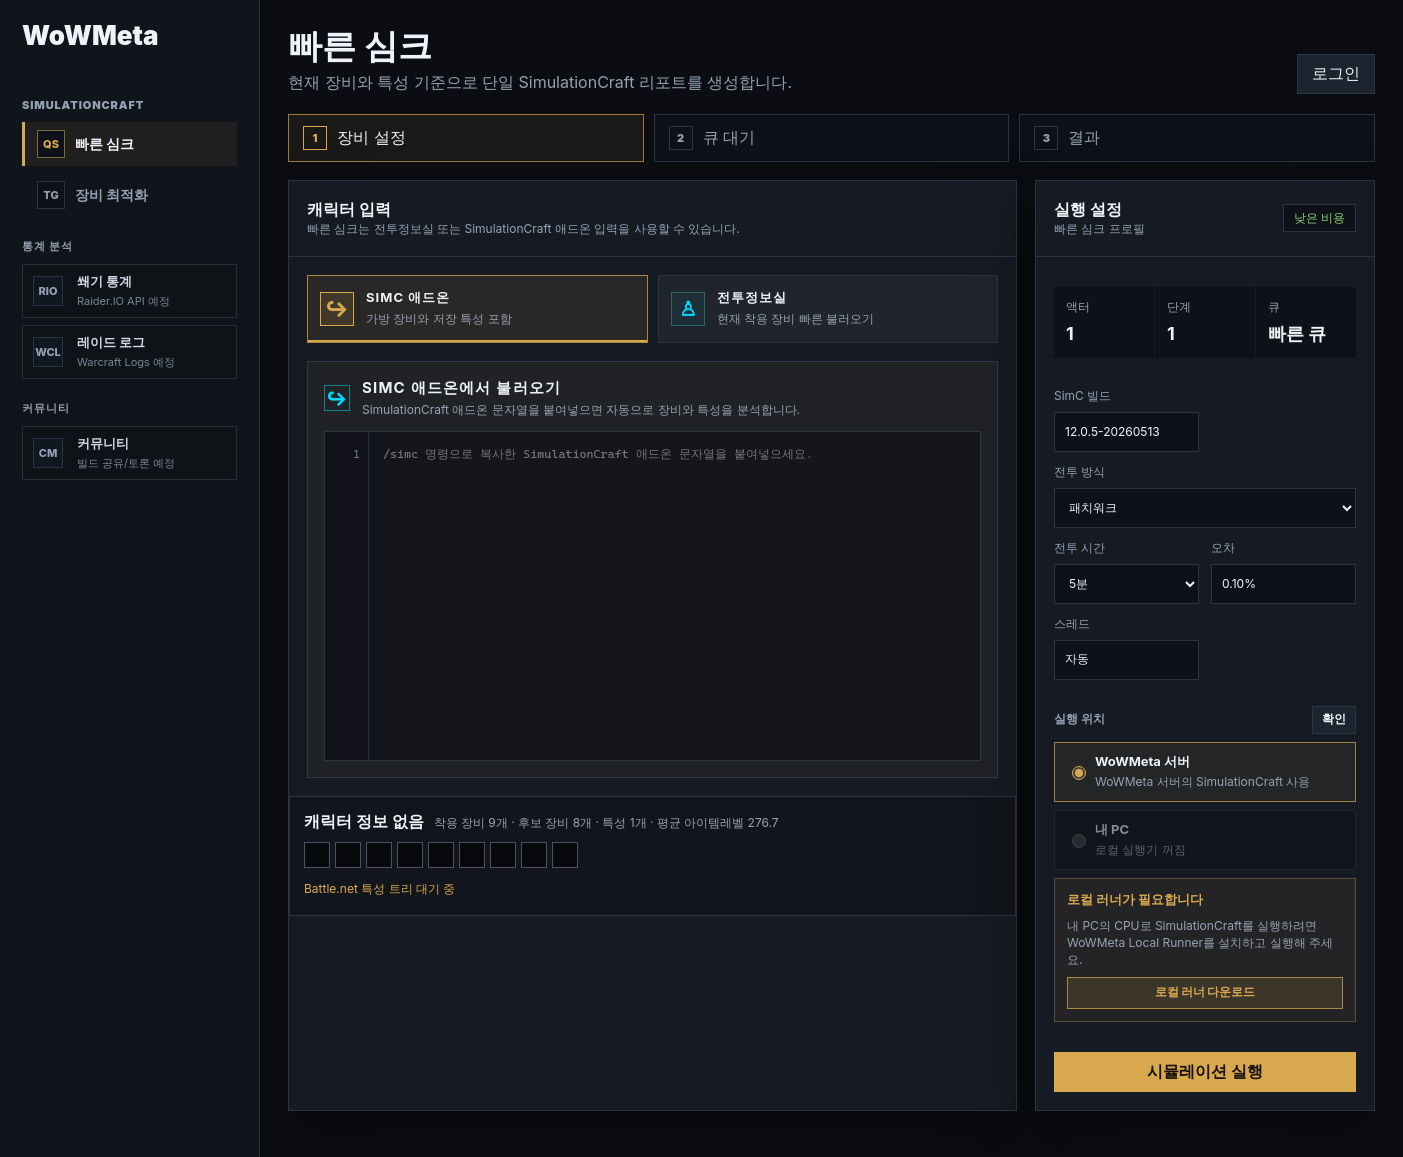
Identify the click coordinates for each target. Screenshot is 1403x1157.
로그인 (1336, 73)
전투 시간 (1126, 572)
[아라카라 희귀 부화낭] (503, 855)
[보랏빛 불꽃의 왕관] (348, 855)
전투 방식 (1205, 496)
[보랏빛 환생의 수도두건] (317, 855)
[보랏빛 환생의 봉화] (379, 855)
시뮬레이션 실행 (1204, 1071)
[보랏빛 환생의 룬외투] (410, 855)
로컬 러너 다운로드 (1205, 991)
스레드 (1126, 648)
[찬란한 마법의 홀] (565, 855)
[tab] (477, 309)
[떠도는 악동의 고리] (472, 855)
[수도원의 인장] (441, 855)
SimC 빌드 (1126, 420)
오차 (1283, 572)
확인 (1334, 718)
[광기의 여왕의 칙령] (534, 855)
